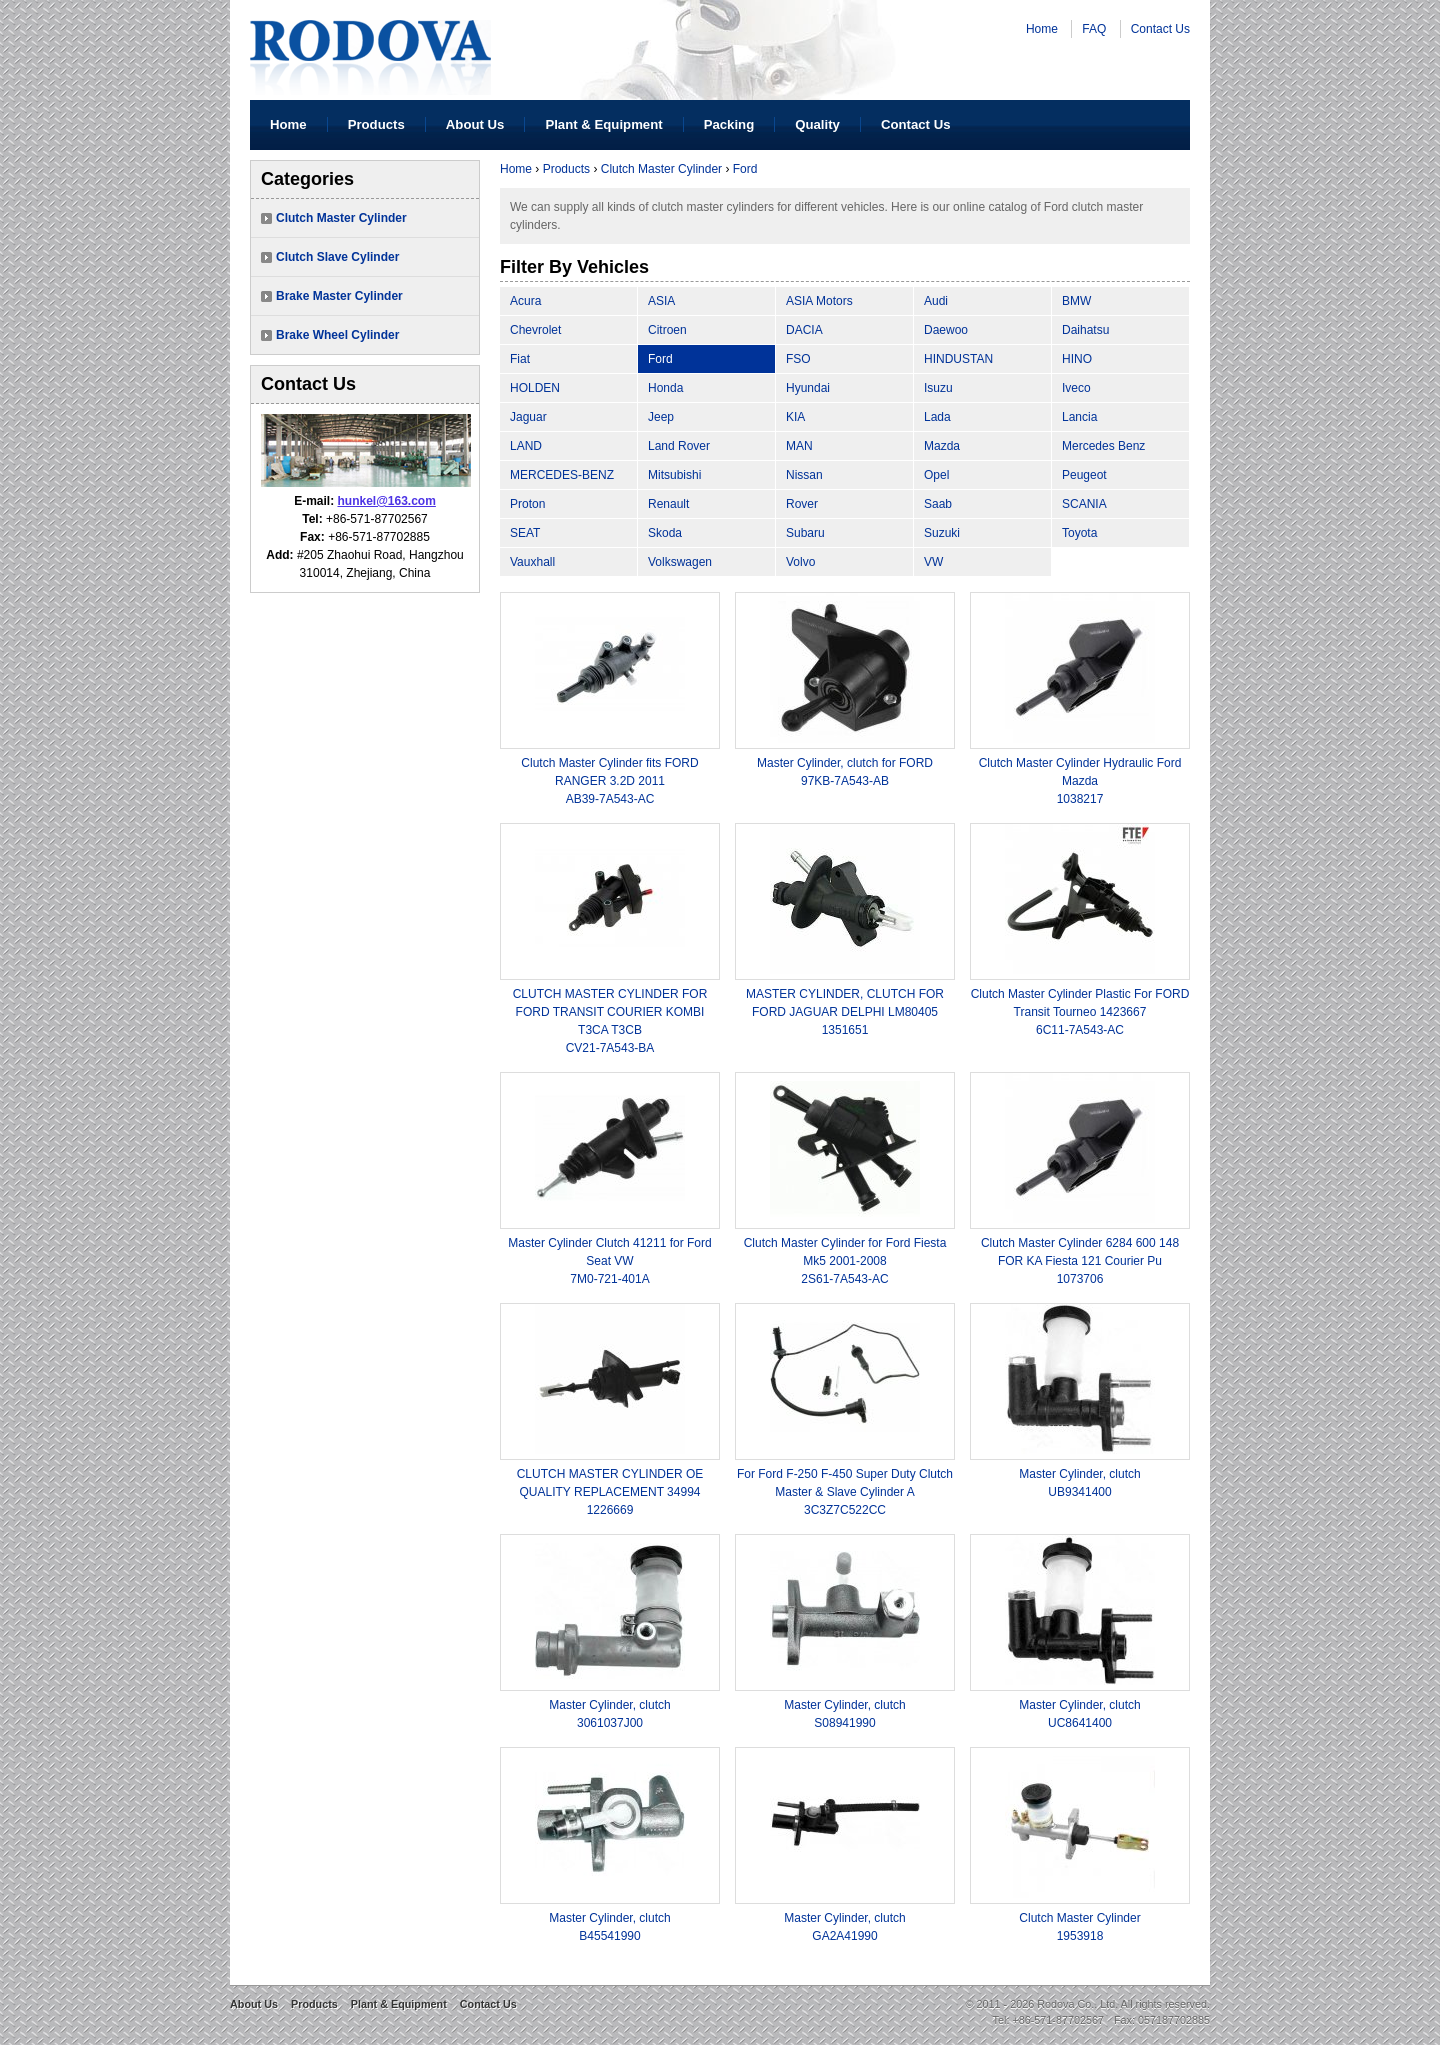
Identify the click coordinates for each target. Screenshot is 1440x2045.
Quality (817, 124)
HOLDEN (535, 388)
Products (376, 124)
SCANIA (1084, 504)
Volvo (800, 562)
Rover (802, 504)
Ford (745, 169)
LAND (526, 446)
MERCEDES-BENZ (562, 475)
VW (933, 562)
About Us (475, 124)
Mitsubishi (674, 475)
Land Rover (679, 446)
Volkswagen (680, 562)
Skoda (665, 533)
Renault (668, 504)
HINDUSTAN (958, 359)
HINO (1077, 359)
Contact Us (1160, 29)
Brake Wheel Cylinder (337, 335)
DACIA (804, 330)
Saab (938, 504)
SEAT (525, 533)
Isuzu (938, 388)
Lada (937, 417)
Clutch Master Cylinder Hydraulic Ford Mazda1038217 (1080, 781)
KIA (795, 417)
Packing (729, 124)
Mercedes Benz (1103, 446)
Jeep (661, 417)
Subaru (805, 533)
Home (1042, 29)
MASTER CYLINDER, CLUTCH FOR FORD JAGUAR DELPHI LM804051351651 (845, 1012)
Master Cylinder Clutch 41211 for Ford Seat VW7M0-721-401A (609, 1261)
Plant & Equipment (603, 124)
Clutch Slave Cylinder (337, 257)
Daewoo (946, 330)
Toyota (1079, 533)
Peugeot (1084, 475)
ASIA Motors (819, 301)
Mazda (942, 446)
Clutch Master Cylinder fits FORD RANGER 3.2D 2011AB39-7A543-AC (609, 781)
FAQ (1094, 29)
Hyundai (808, 388)
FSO (798, 359)
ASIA (661, 301)
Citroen (667, 330)
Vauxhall (532, 562)
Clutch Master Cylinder (341, 218)
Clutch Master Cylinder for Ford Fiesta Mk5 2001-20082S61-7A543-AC (845, 1261)
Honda (665, 388)
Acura (525, 301)
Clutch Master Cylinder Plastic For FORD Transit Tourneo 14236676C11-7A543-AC (1080, 1012)
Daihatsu (1085, 330)
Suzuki (942, 533)
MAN (799, 446)
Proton (527, 504)
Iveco (1076, 388)
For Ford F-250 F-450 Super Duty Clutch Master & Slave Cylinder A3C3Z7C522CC (845, 1492)
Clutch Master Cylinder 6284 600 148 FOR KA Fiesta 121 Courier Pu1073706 (1080, 1261)
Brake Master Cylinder (339, 296)
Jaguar (528, 417)
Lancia (1079, 417)
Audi (936, 301)
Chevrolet (535, 330)
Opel (936, 475)
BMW (1076, 301)
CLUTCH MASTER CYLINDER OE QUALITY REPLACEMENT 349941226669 (610, 1492)
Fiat (520, 359)
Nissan (804, 475)
